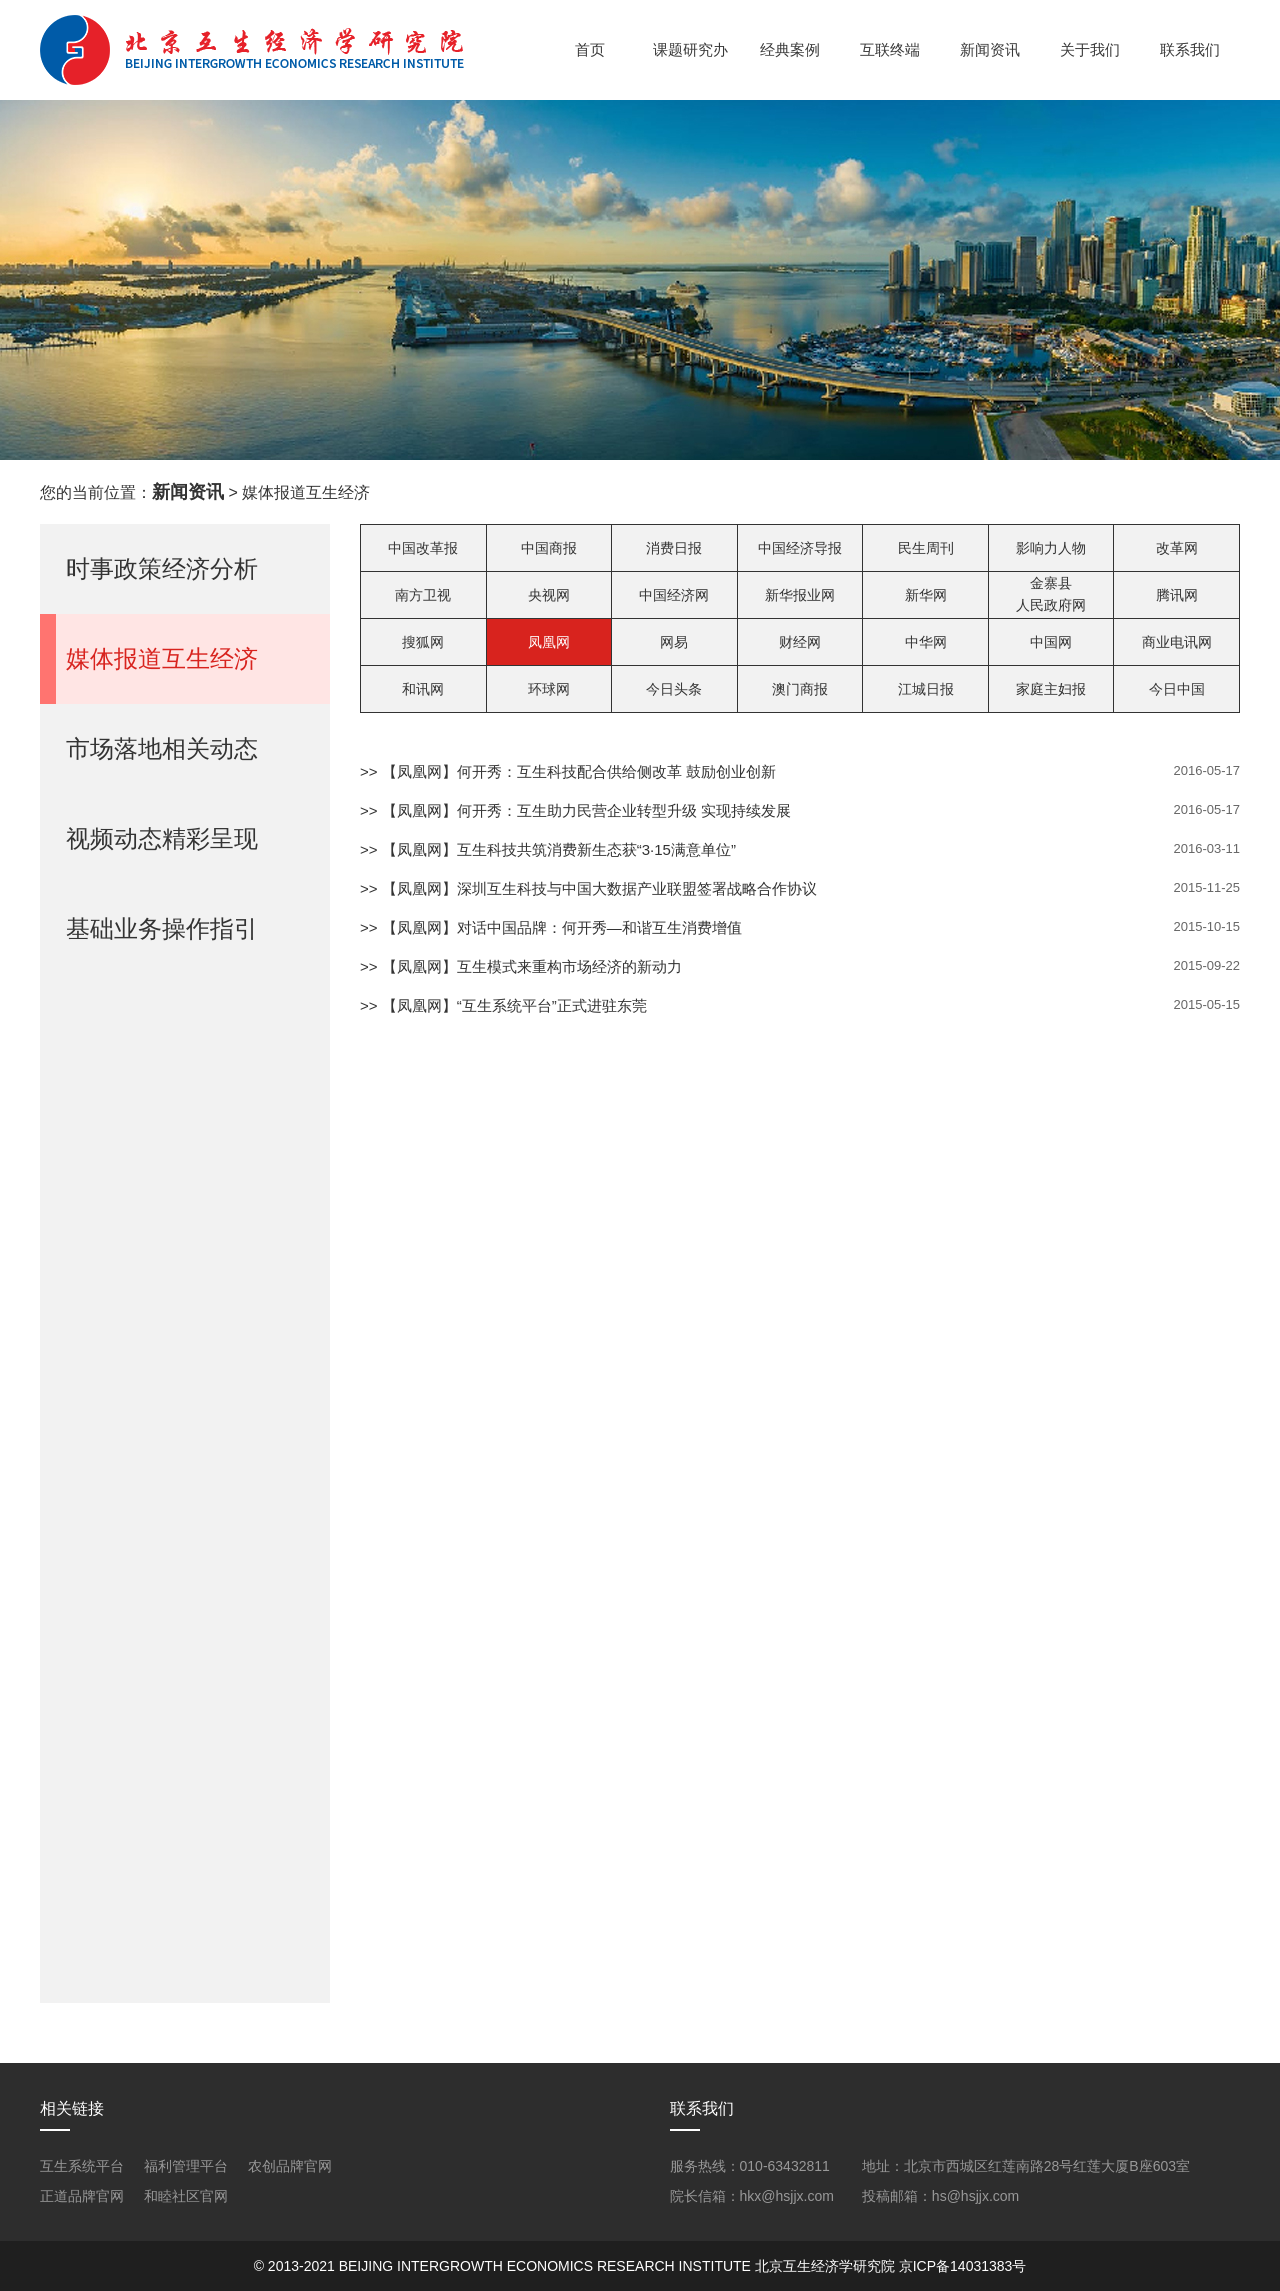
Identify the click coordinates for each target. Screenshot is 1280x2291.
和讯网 (423, 689)
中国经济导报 (800, 548)
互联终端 (890, 49)
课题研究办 (690, 49)
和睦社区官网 (186, 2196)
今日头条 (674, 689)
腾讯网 (1177, 595)
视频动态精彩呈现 (162, 838)
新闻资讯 (990, 49)
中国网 (1051, 642)
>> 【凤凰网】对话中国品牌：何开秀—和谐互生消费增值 (551, 927)
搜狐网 (423, 642)
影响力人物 (1051, 548)
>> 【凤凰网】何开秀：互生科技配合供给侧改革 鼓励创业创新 (568, 771)
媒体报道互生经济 (162, 658)
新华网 (926, 595)
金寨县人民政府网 (1051, 594)
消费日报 (674, 548)
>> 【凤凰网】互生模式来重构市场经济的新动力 (521, 966)
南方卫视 (423, 595)
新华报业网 (800, 595)
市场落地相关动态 (162, 748)
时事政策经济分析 (162, 568)
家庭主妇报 (1051, 689)
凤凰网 (549, 642)
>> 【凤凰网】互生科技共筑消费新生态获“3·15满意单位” (548, 849)
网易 (674, 642)
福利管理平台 (186, 2166)
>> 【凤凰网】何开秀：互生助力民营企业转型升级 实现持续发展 (575, 810)
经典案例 (790, 49)
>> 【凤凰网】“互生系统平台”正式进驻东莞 (503, 1005)
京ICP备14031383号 (963, 2266)
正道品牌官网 (82, 2196)
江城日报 (926, 689)
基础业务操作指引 (162, 928)
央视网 (549, 595)
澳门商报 (800, 689)
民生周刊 (926, 548)
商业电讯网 (1177, 642)
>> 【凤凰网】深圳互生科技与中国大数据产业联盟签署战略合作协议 (588, 888)
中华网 (926, 642)
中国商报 (549, 548)
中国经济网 (674, 595)
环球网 (549, 689)
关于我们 (1090, 49)
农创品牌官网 (290, 2166)
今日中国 (1177, 689)
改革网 (1177, 548)
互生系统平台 (82, 2166)
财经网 (800, 642)
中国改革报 (423, 548)
